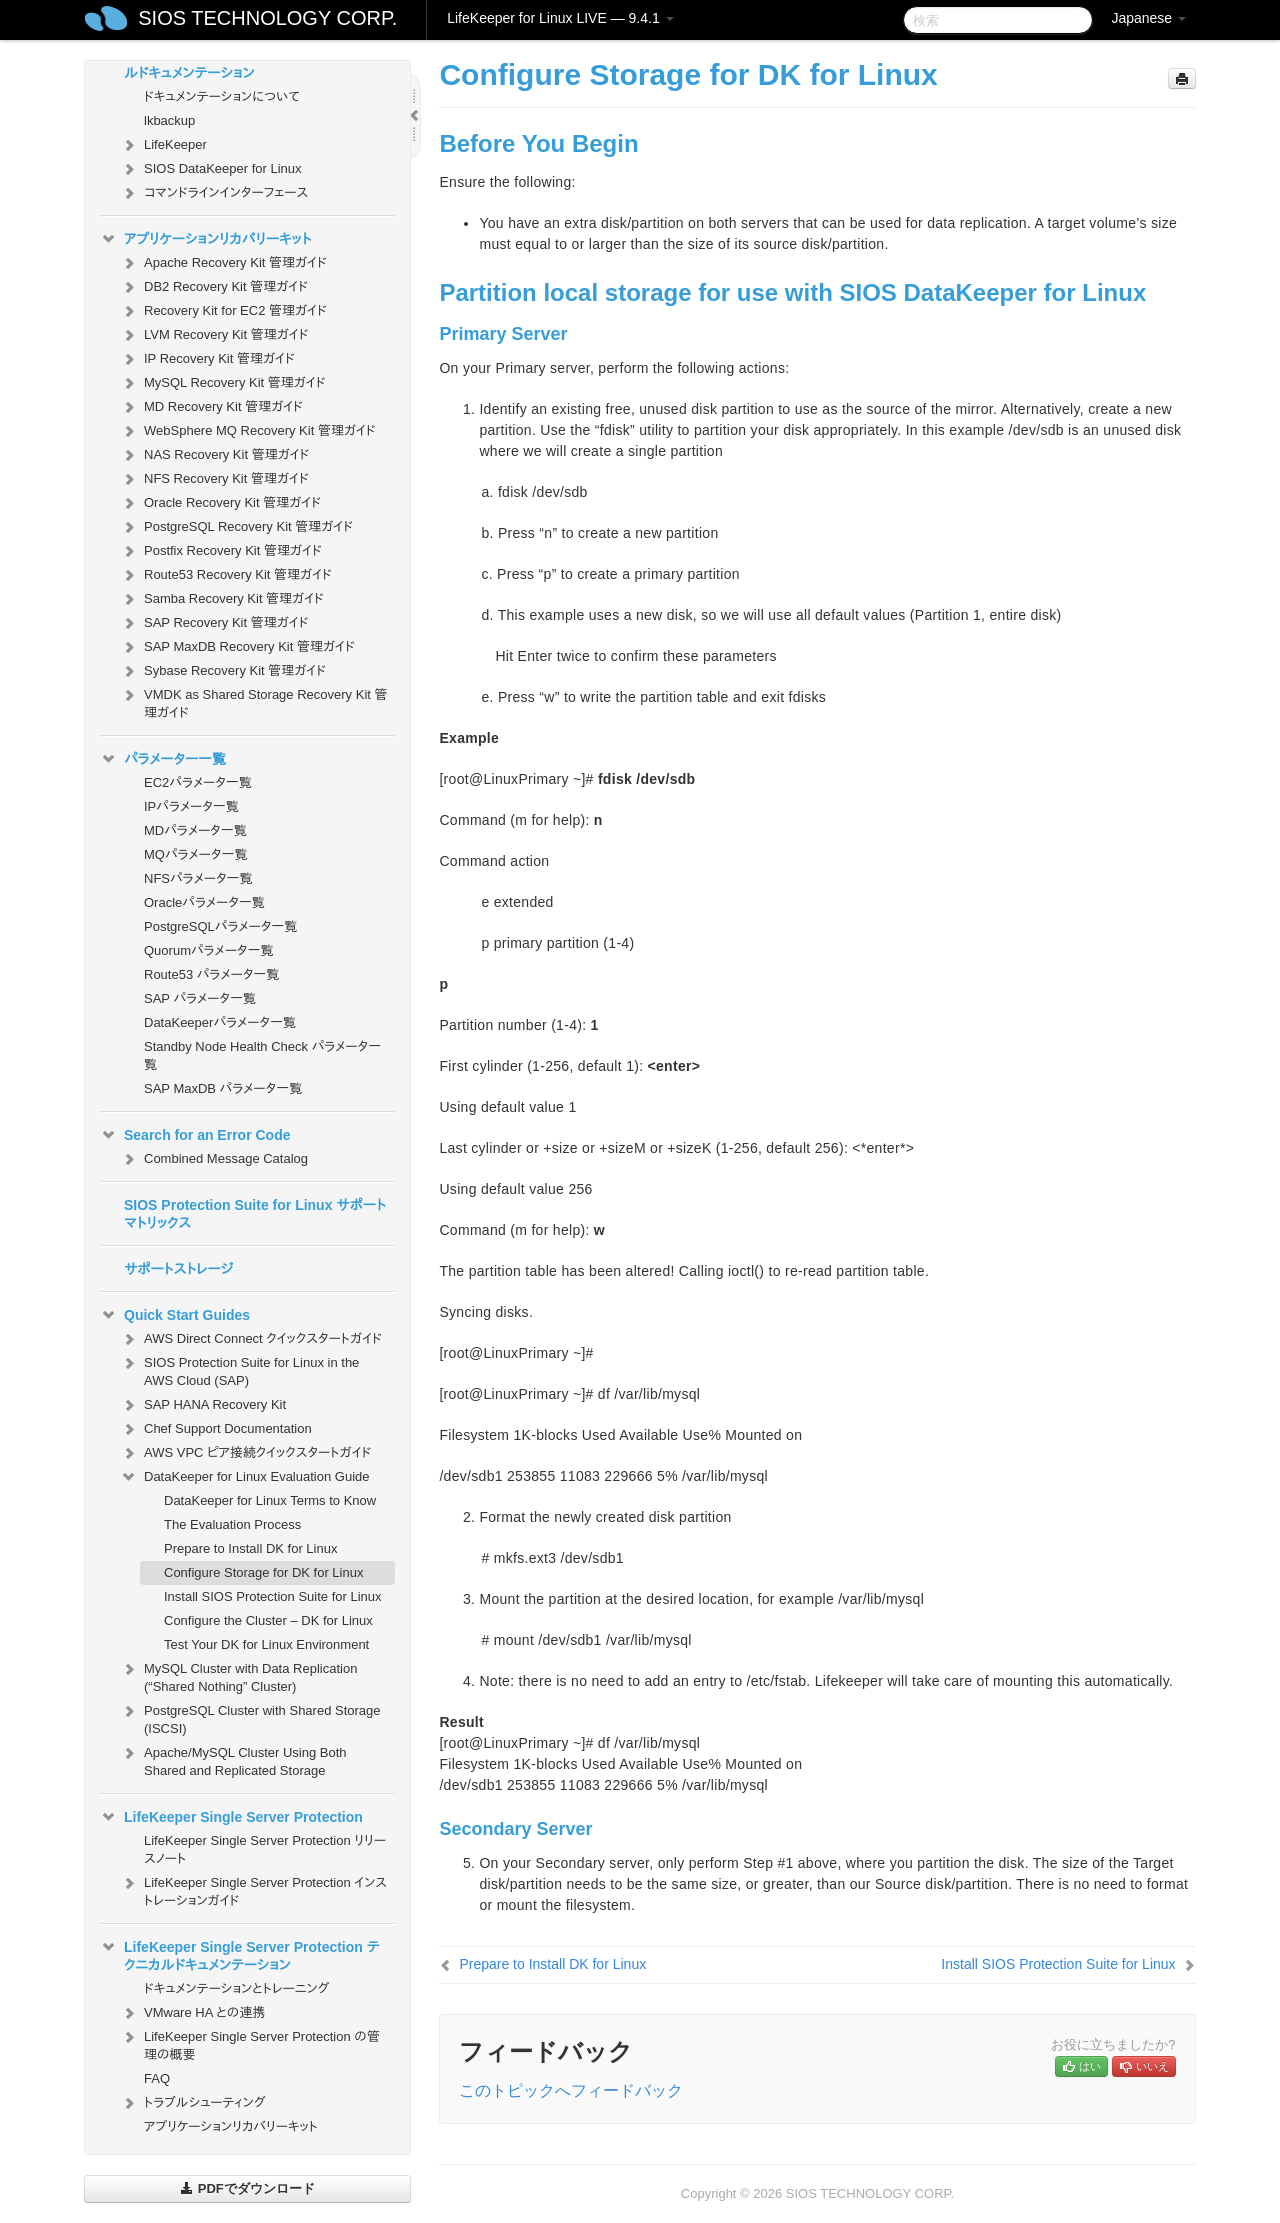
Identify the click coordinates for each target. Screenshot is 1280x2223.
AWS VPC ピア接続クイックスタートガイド (245, 1453)
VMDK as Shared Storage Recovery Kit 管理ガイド (254, 701)
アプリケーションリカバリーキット (205, 239)
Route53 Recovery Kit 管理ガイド (226, 575)
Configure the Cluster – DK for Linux (268, 1620)
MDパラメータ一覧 (195, 830)
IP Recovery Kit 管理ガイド (207, 359)
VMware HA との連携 (192, 2013)
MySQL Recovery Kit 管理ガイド (223, 383)
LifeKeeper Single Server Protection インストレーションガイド (253, 1889)
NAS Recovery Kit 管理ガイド (214, 455)
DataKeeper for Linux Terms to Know (270, 1500)
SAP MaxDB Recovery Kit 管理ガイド (237, 647)
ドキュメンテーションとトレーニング (237, 1988)
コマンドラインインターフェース (214, 193)
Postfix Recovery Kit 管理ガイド (221, 551)
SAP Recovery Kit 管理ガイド (214, 623)
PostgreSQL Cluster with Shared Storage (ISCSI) (250, 1717)
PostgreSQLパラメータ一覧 (220, 926)
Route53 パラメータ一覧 (211, 974)
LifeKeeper (163, 145)
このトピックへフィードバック (571, 2090)
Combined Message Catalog (214, 1159)
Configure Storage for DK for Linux (263, 1572)
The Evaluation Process (232, 1524)
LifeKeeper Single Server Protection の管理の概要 (250, 2043)
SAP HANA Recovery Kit (203, 1405)
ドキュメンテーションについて (222, 96)
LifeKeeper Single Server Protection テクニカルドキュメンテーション (240, 1954)
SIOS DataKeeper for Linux (211, 169)
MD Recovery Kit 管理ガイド (211, 407)
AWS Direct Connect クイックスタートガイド (251, 1339)
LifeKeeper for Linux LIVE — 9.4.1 (560, 18)
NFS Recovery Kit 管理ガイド (214, 479)
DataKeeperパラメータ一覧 (220, 1022)
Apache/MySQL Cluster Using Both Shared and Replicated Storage (233, 1759)
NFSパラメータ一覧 (198, 878)
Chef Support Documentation (216, 1429)
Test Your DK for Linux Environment (266, 1644)
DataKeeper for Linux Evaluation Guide (244, 1477)
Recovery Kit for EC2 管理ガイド (223, 311)
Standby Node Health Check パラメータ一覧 (262, 1055)
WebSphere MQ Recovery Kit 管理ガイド (248, 431)
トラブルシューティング (193, 2103)
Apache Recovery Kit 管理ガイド (223, 263)
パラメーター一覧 (163, 759)
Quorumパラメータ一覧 (209, 950)
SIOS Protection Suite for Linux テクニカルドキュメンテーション (243, 62)
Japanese (1148, 18)
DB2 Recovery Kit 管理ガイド (214, 287)
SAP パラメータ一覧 (200, 998)
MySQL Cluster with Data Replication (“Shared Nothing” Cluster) (238, 1675)
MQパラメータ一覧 (196, 854)
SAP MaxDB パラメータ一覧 (223, 1088)
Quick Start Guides (175, 1315)
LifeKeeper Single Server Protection (231, 1817)
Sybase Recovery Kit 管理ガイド (223, 671)
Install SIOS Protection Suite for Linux (273, 1596)
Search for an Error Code (195, 1135)
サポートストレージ (178, 1269)
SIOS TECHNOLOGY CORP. (267, 18)
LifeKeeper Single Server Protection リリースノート (265, 1849)
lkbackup (169, 120)
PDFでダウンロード (247, 2188)
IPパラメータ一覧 (191, 806)
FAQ (157, 2078)
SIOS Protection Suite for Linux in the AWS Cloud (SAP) (239, 1369)
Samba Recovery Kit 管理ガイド (222, 599)
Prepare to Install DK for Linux (250, 1548)
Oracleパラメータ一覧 (204, 902)
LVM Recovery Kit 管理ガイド (214, 335)
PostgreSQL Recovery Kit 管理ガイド (236, 527)
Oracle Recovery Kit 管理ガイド (220, 503)
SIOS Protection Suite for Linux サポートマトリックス (255, 1214)
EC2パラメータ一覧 (198, 782)
